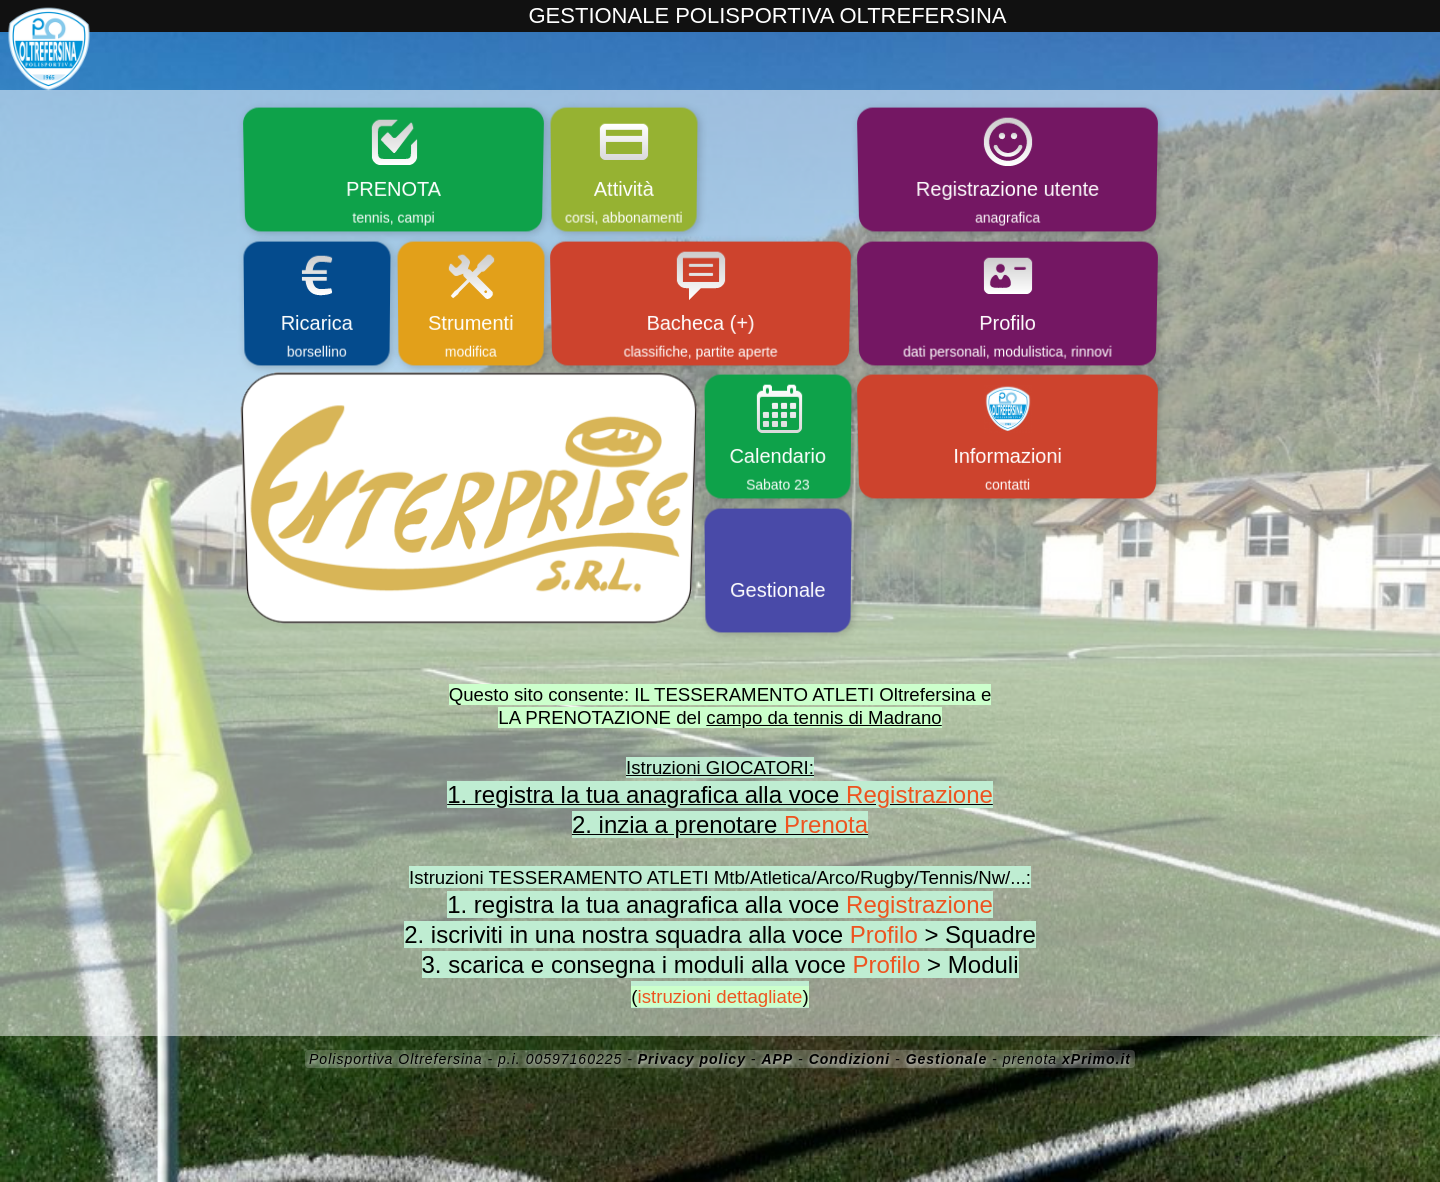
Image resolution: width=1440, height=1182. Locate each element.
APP (777, 1059)
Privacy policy (692, 1059)
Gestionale (947, 1059)
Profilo (884, 934)
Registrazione (919, 794)
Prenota (826, 824)
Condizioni (850, 1059)
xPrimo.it (1096, 1059)
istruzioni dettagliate (720, 996)
